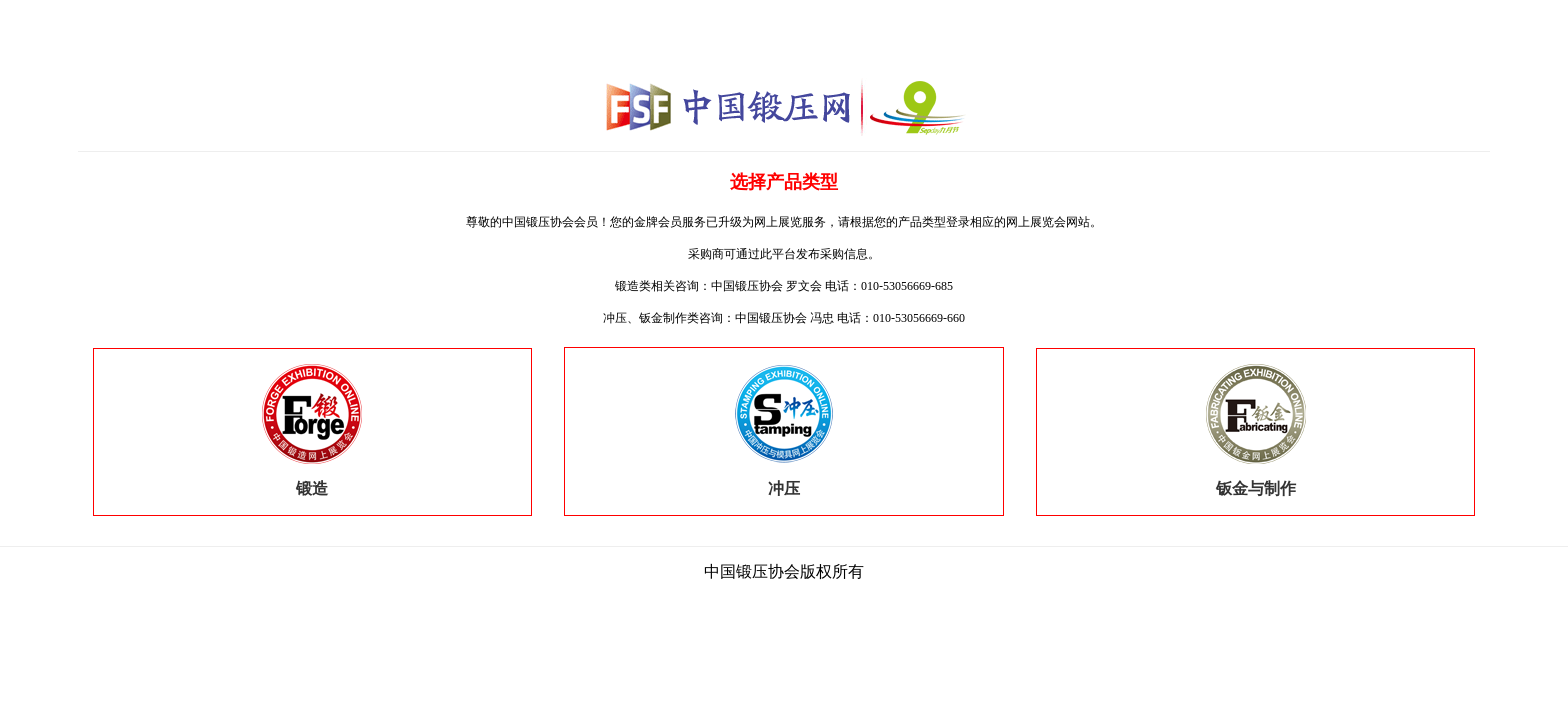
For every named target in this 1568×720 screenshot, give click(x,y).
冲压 (784, 481)
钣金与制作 (1256, 481)
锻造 (312, 481)
